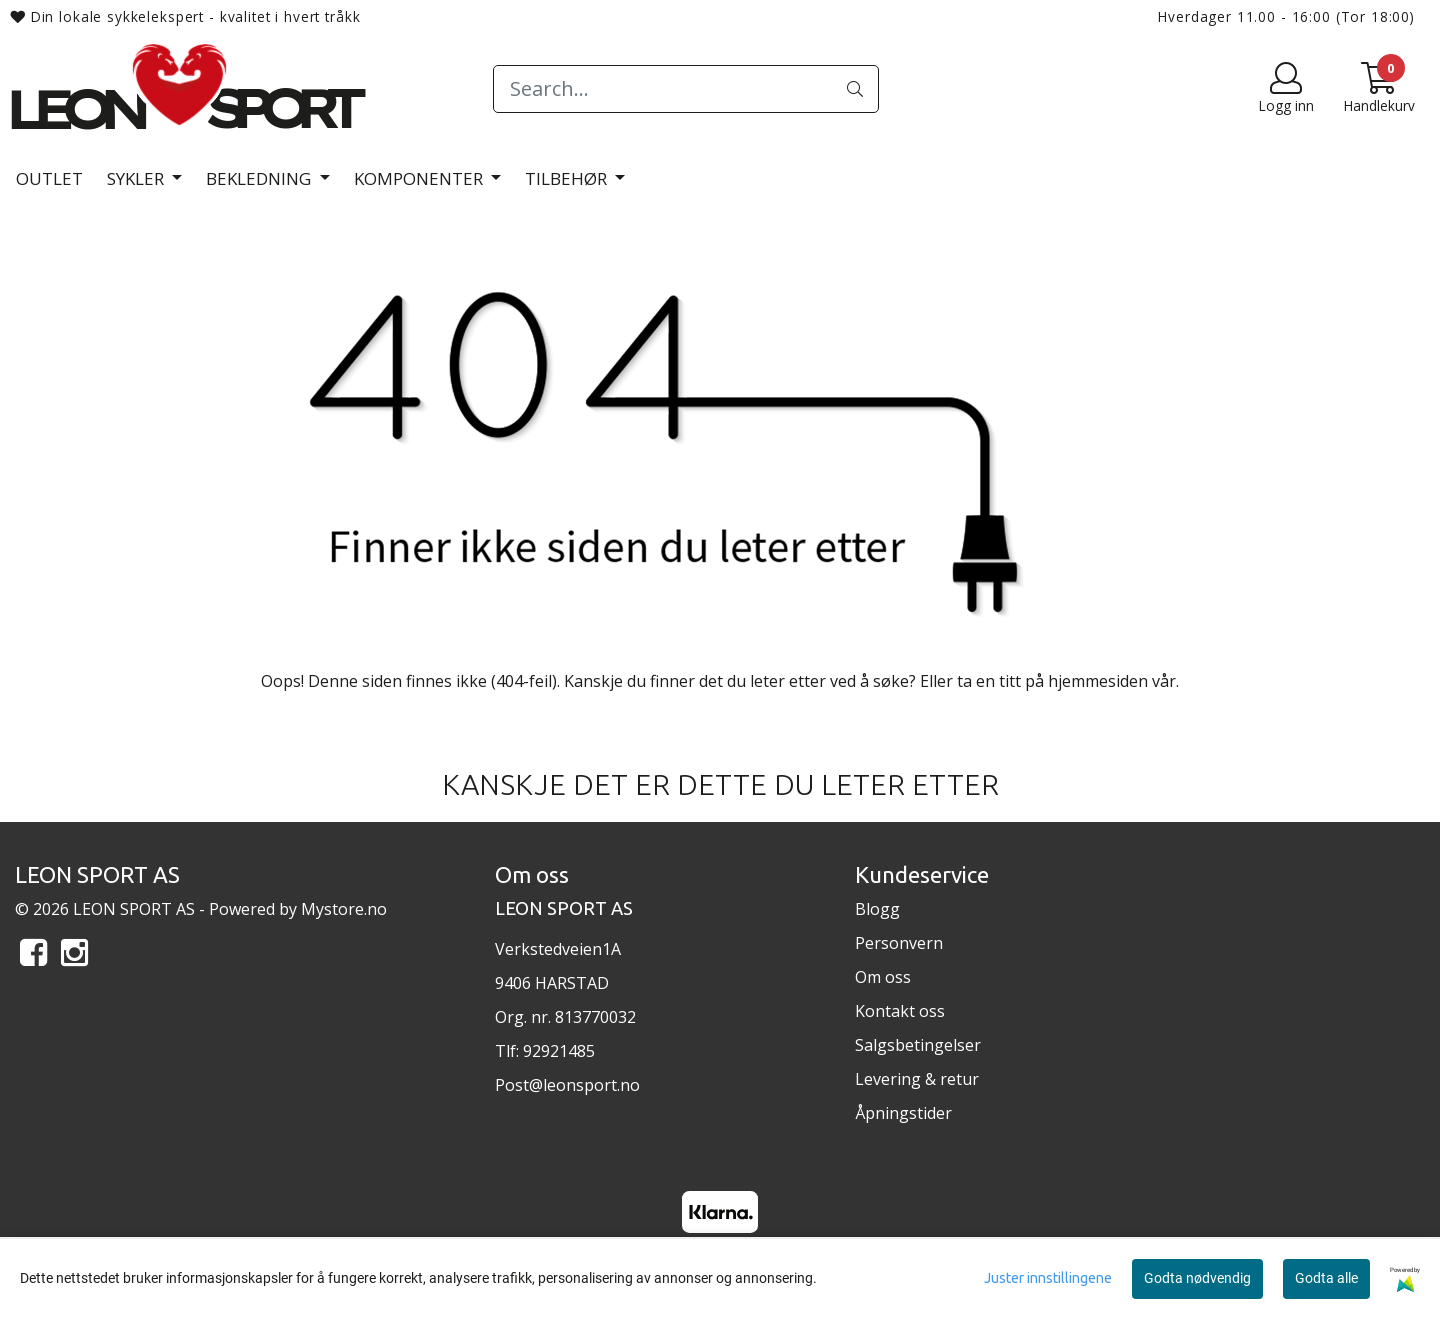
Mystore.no (344, 909)
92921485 (559, 1051)
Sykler (137, 178)
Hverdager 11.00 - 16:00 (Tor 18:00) (1286, 16)
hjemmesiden (1098, 681)
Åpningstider (903, 1113)
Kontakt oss (900, 1011)
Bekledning (260, 178)
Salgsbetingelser (918, 1045)
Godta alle (1326, 1278)
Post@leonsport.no (567, 1085)
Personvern (899, 943)
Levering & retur (917, 1079)
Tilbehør (568, 178)
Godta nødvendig (1197, 1278)
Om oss (883, 977)
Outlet (49, 178)
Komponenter (420, 178)
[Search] (685, 89)
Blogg (877, 909)
